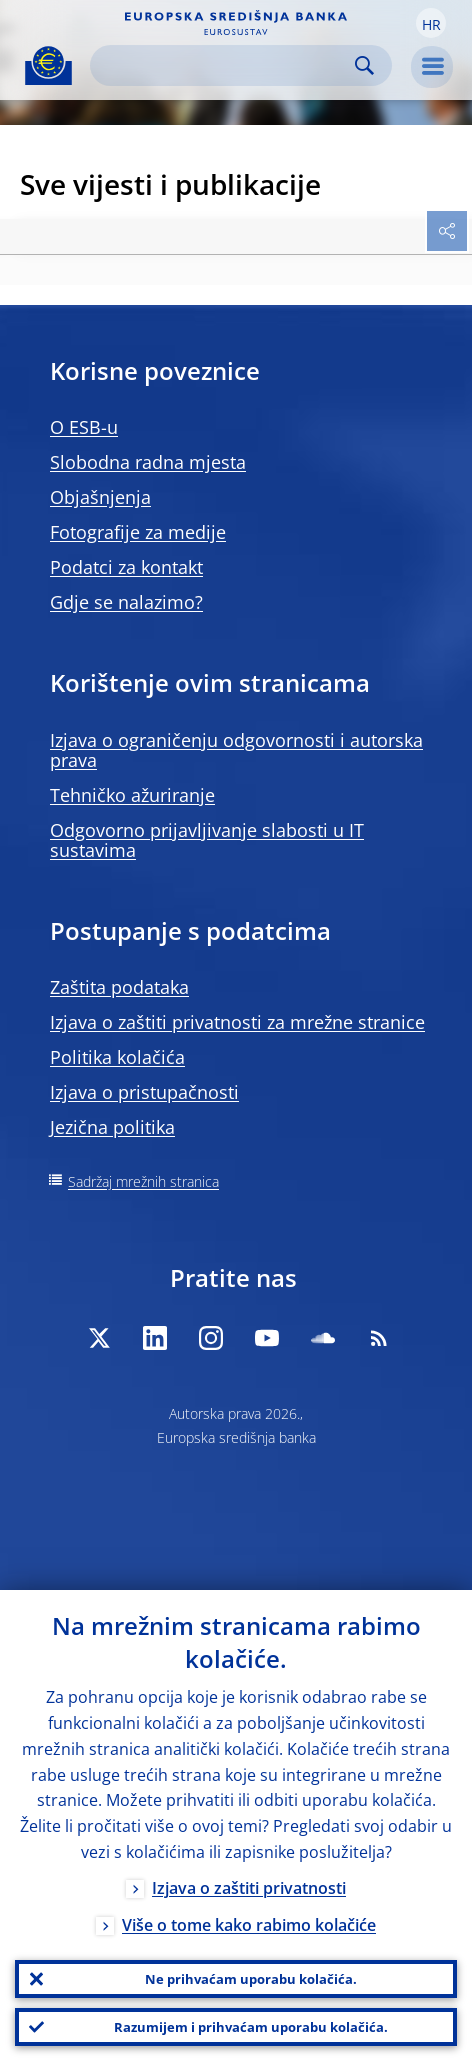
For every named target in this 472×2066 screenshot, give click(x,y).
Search (364, 65)
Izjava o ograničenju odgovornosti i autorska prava (236, 750)
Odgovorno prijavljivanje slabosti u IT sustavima (207, 840)
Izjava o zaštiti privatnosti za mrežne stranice (237, 1022)
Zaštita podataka (119, 987)
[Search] (225, 65)
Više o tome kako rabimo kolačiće (249, 1925)
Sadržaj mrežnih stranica (143, 1181)
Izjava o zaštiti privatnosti (249, 1888)
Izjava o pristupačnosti (144, 1092)
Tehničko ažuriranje (132, 795)
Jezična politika (112, 1127)
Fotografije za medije (138, 532)
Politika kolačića (117, 1057)
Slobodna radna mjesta (148, 462)
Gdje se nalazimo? (126, 602)
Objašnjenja (100, 497)
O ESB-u (84, 427)
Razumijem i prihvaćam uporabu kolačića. (251, 2027)
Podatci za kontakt (126, 567)
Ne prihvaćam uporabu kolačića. (251, 1979)
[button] (431, 23)
